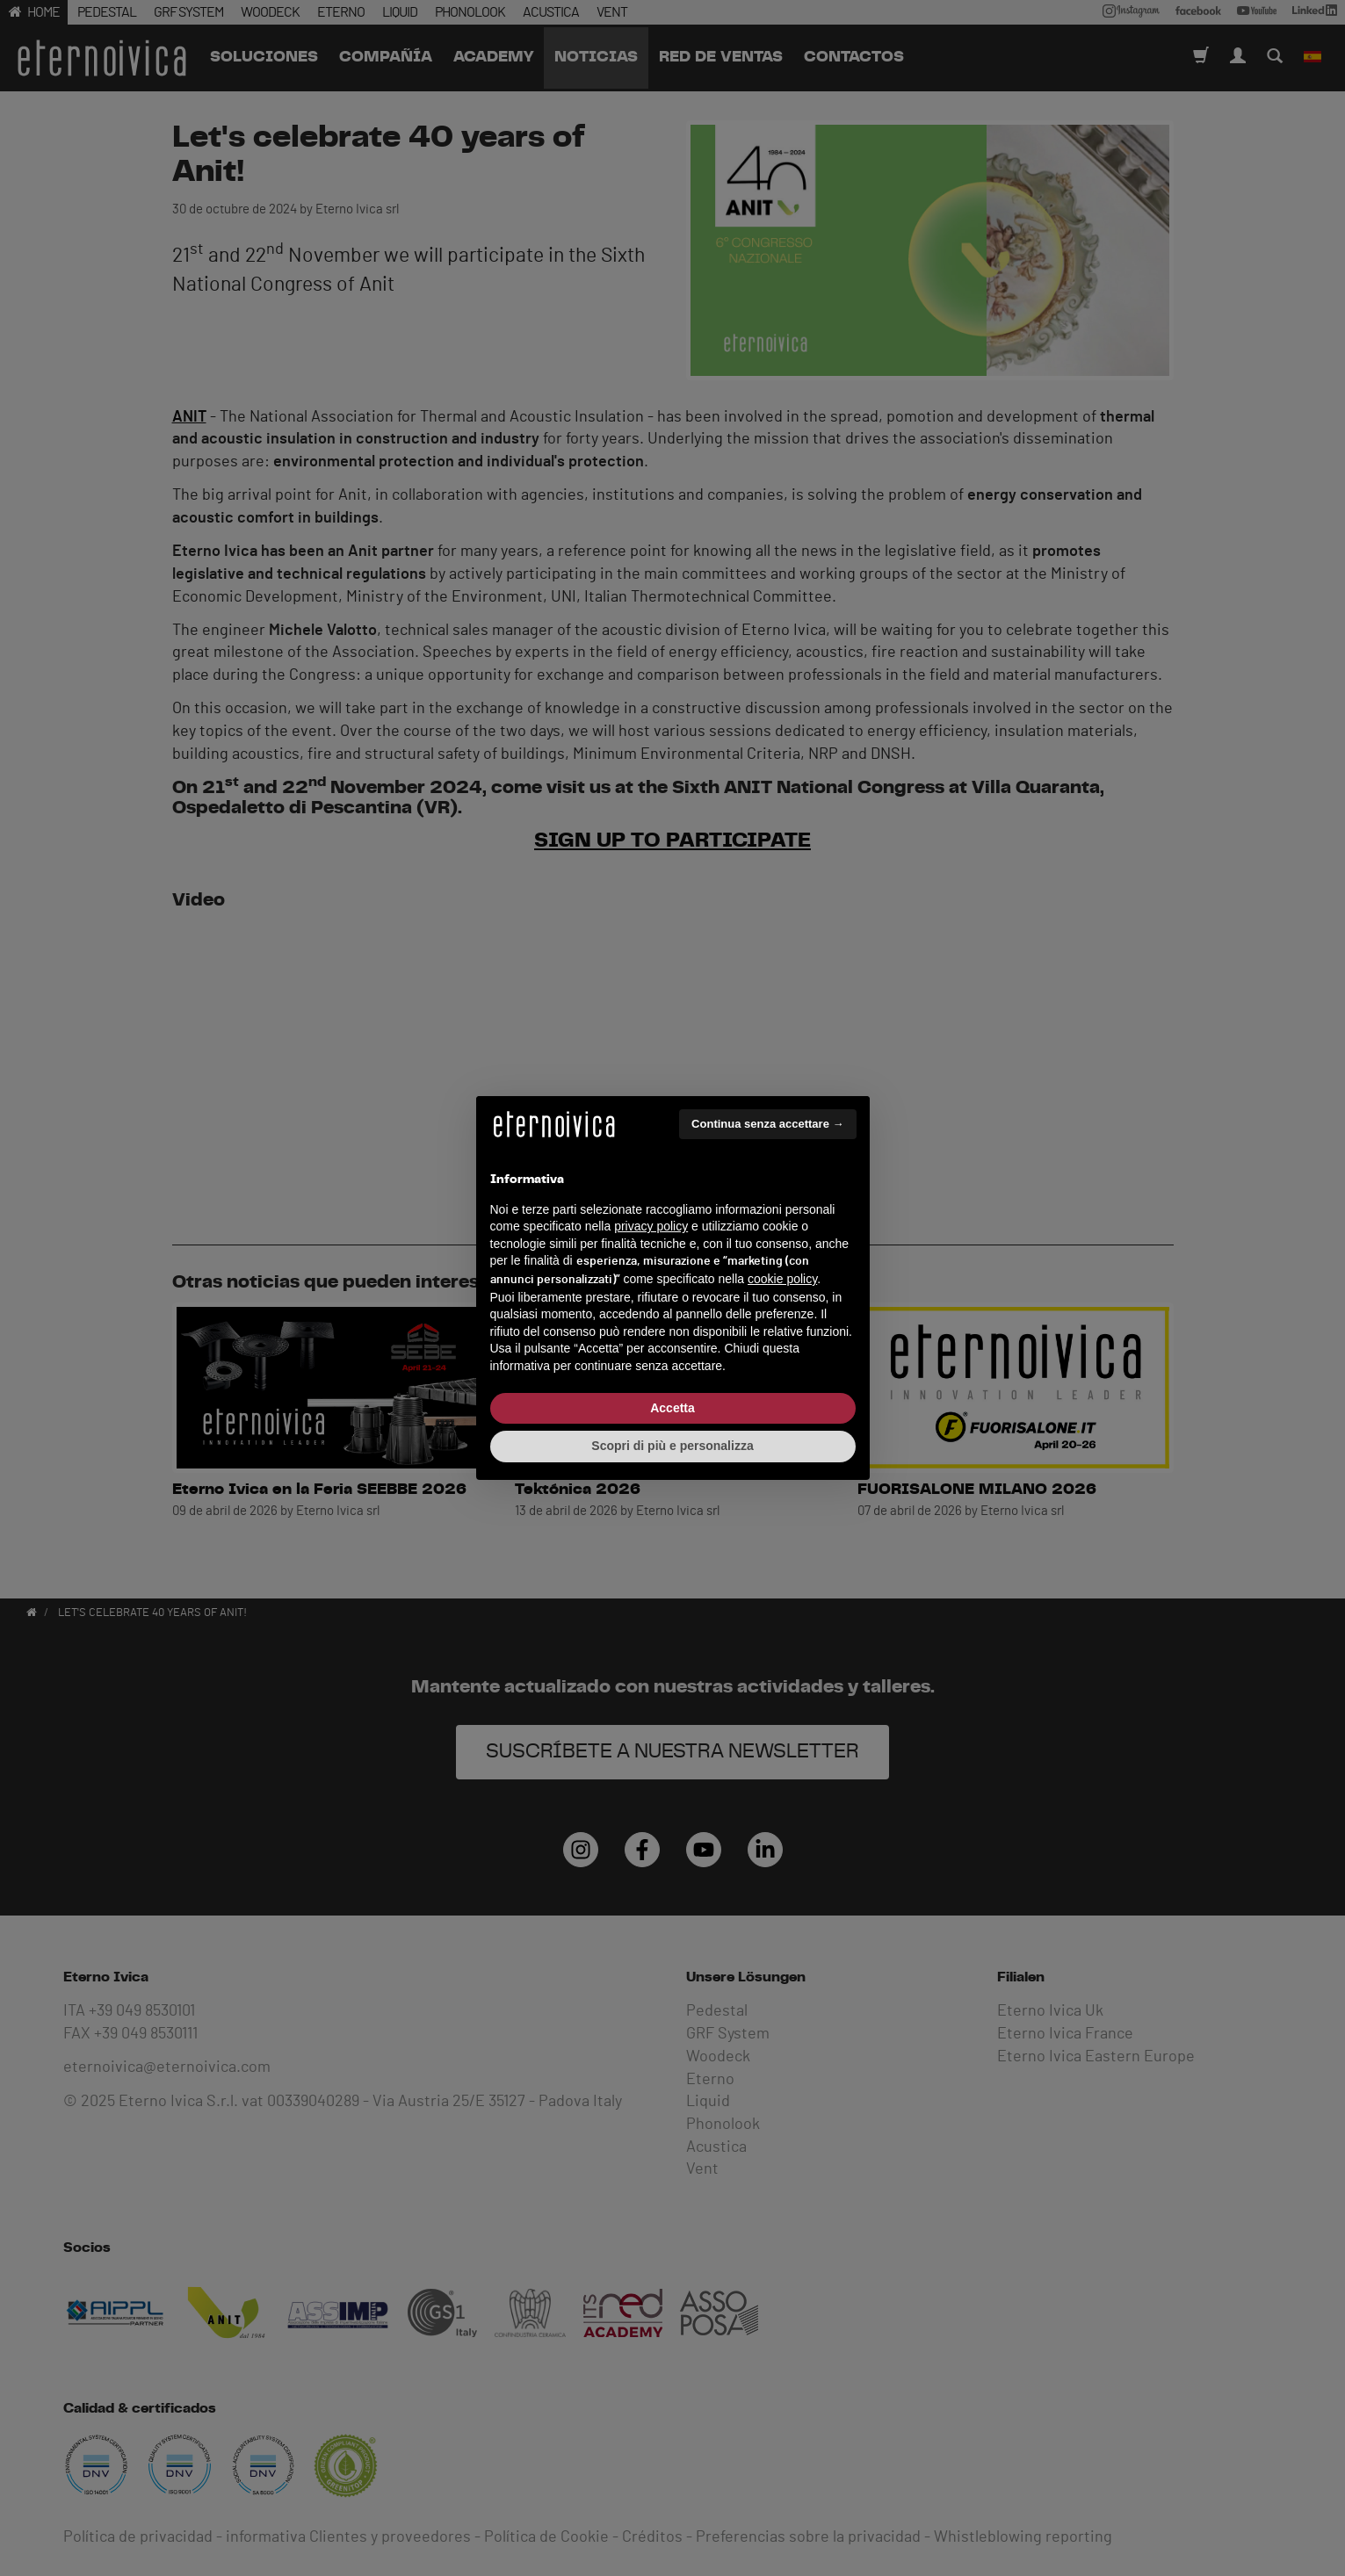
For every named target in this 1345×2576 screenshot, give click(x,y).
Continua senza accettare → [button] (767, 1123)
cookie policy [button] (782, 1279)
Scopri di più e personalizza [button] (672, 1446)
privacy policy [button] (651, 1226)
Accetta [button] (672, 1408)
